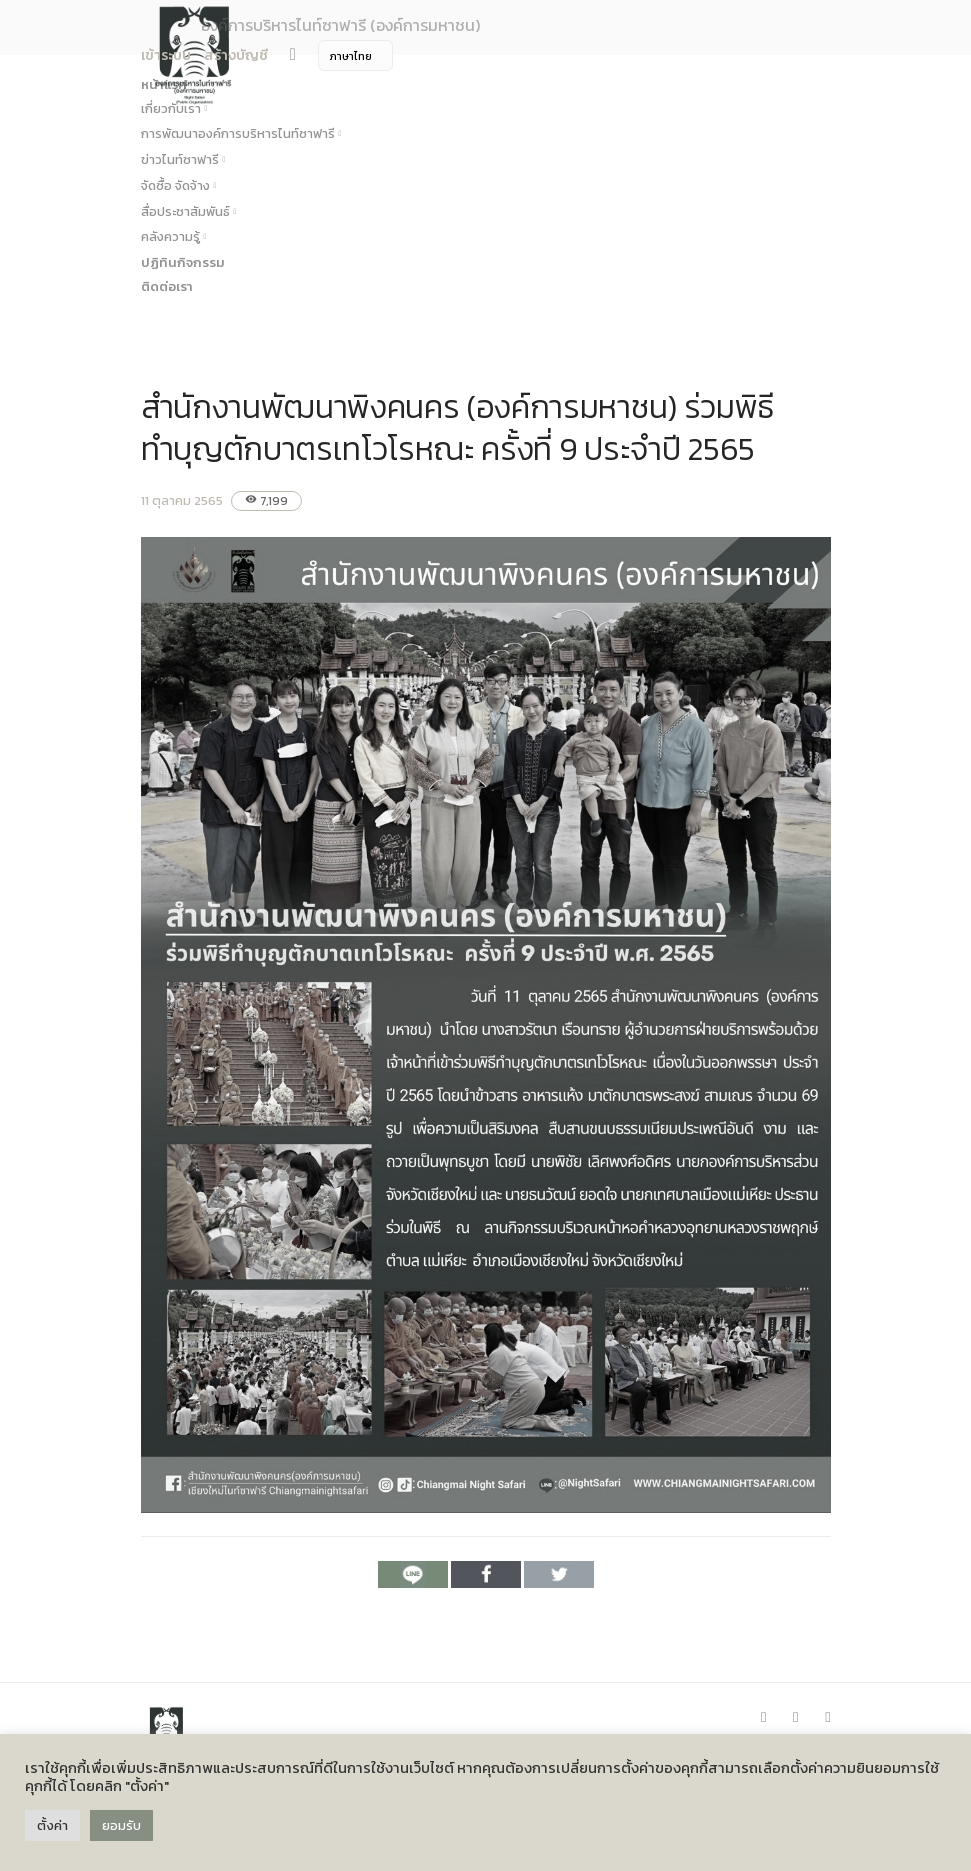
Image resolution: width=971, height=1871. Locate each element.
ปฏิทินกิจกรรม (183, 262)
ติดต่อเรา (167, 286)
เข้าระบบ (166, 55)
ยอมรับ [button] (121, 1825)
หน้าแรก (164, 84)
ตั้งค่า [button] (52, 1825)
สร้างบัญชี (236, 55)
